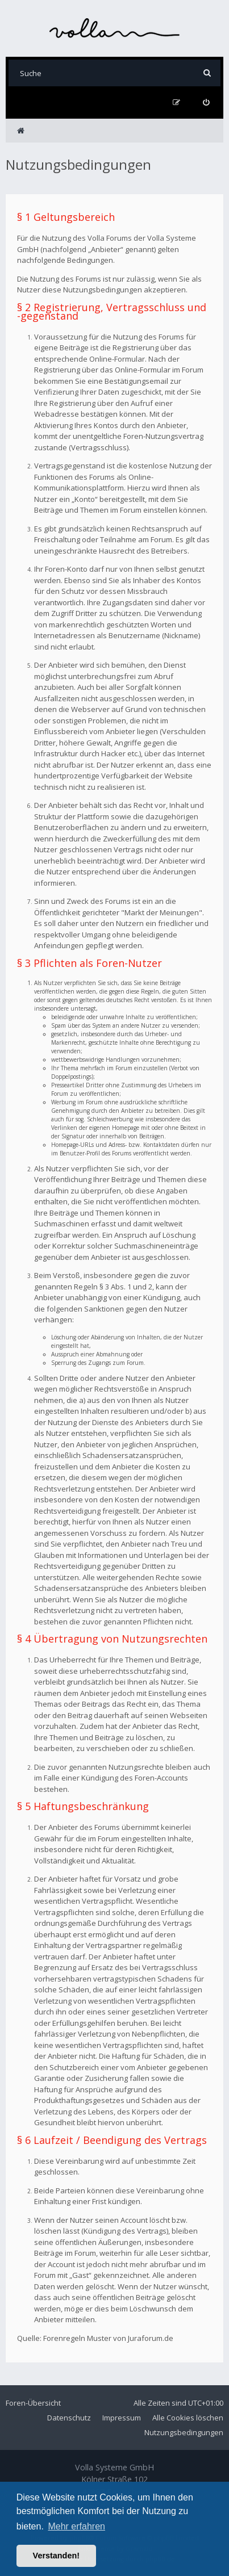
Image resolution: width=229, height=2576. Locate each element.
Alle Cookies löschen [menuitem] (187, 2417)
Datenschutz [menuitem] (69, 2417)
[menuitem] (205, 102)
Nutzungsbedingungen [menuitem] (183, 2432)
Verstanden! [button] (56, 2555)
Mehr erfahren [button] (76, 2526)
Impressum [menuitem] (121, 2417)
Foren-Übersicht (33, 2403)
